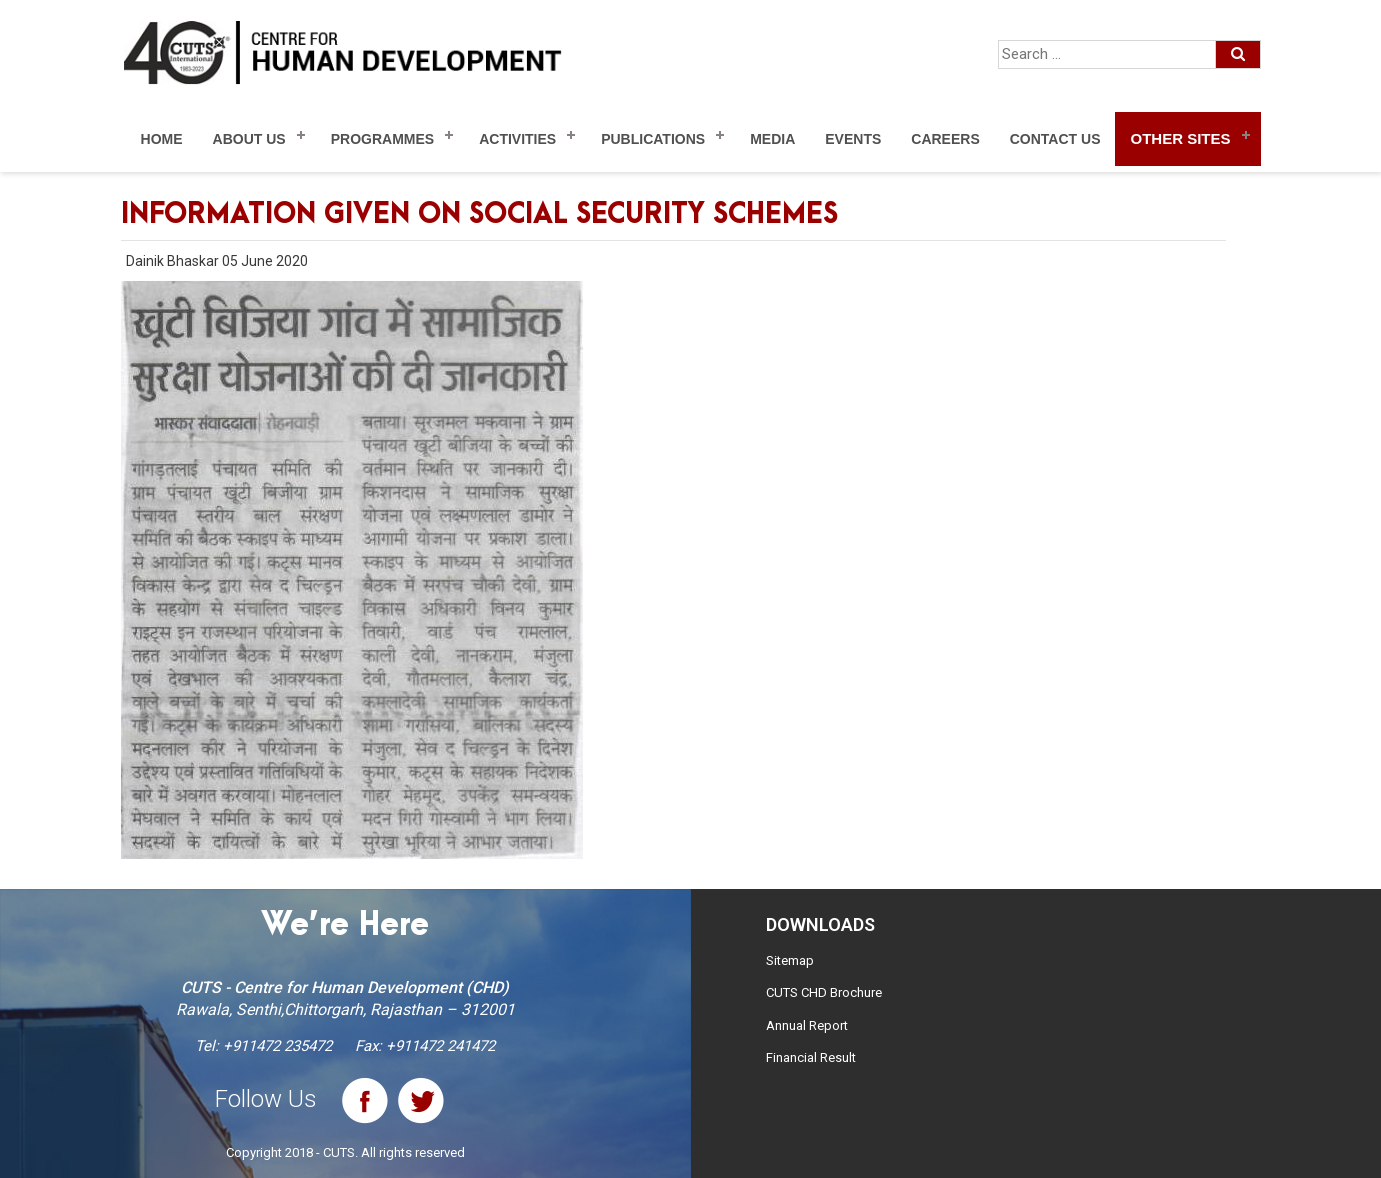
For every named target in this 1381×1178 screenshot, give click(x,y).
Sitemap (790, 960)
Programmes (382, 139)
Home (162, 139)
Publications (653, 139)
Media (772, 139)
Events (853, 139)
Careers (945, 139)
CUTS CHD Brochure (824, 992)
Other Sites (1180, 138)
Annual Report (807, 1025)
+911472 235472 (277, 1046)
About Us (249, 139)
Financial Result (811, 1057)
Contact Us (1055, 139)
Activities (517, 139)
